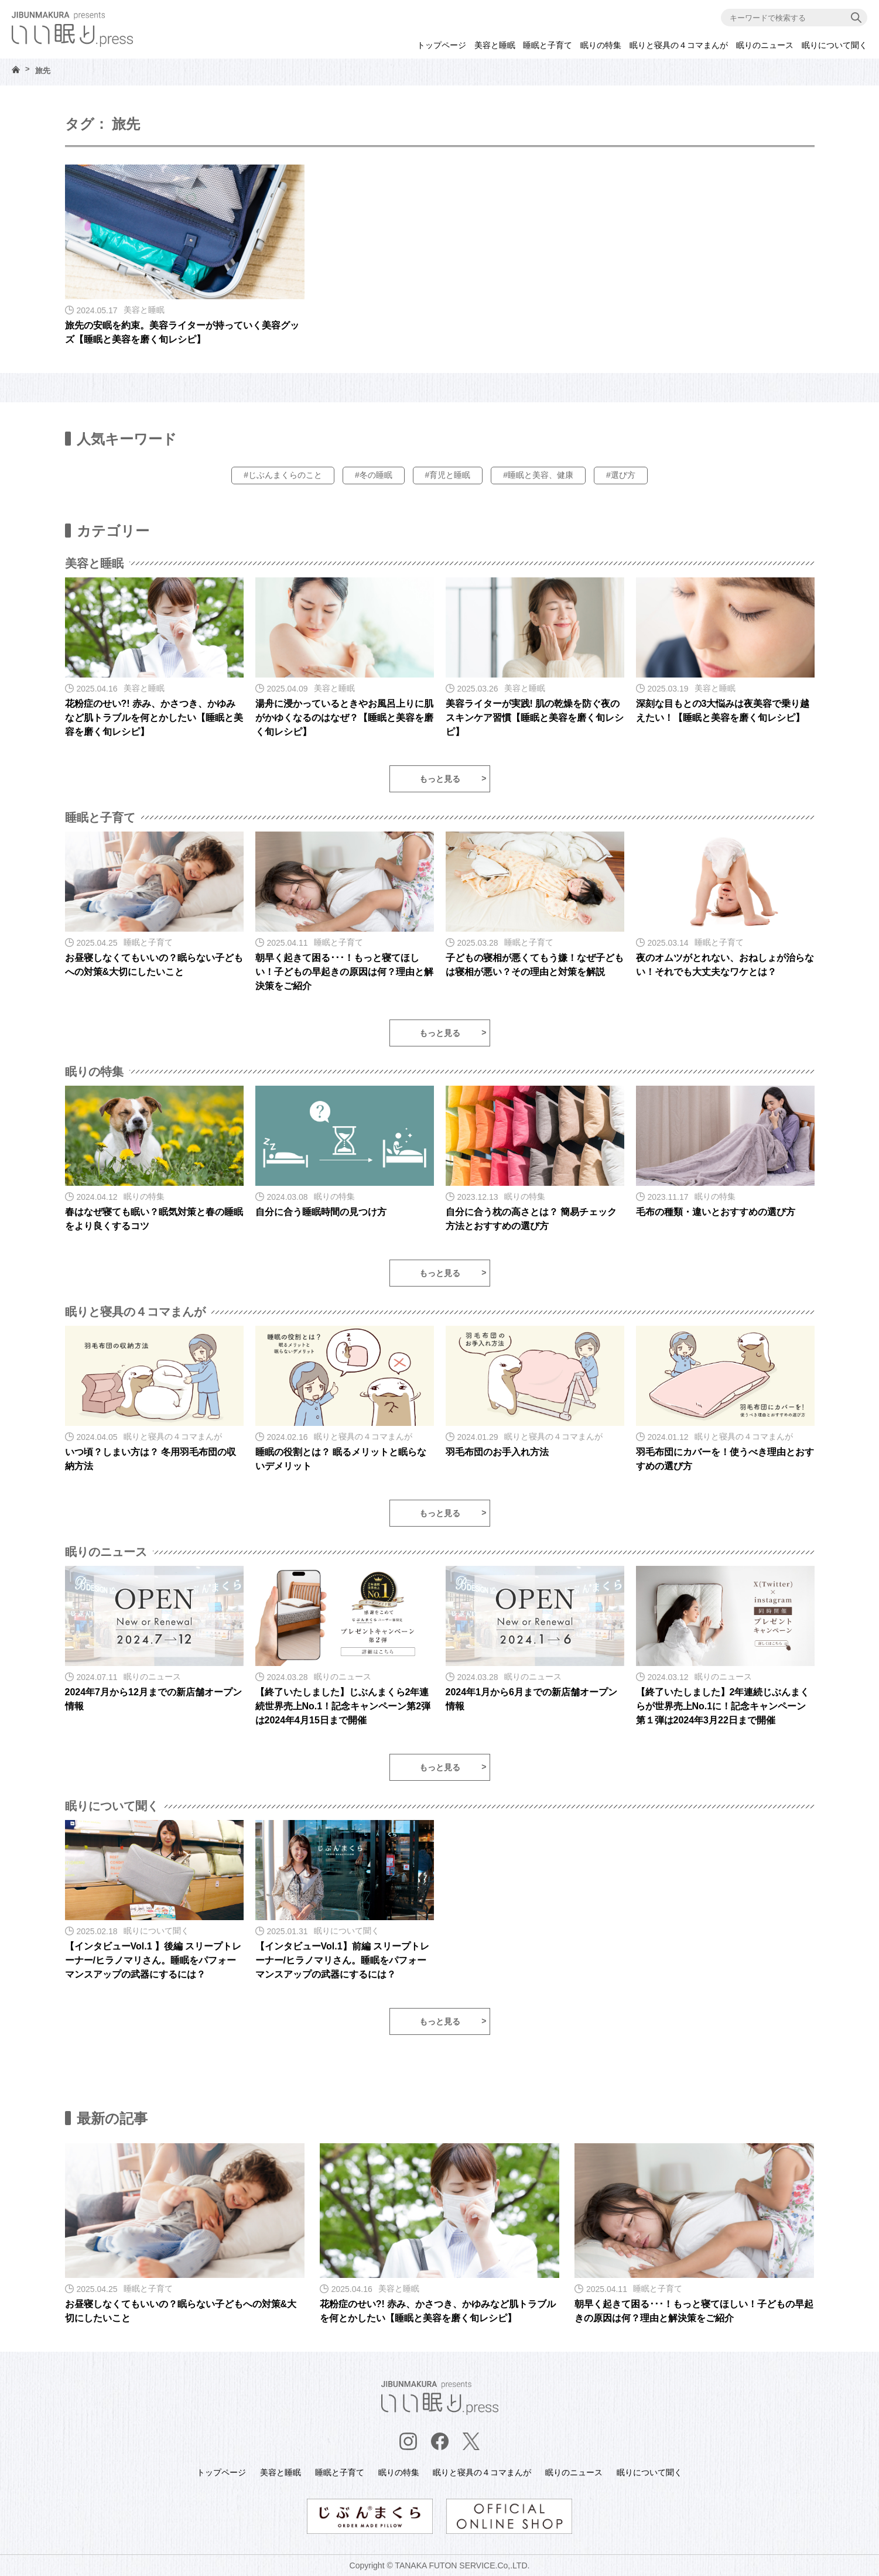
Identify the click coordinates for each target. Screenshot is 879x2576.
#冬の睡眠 (373, 475)
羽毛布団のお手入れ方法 (497, 1452)
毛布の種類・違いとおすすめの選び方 (715, 1212)
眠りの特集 (600, 45)
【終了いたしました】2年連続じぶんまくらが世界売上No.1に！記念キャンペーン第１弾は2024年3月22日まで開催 (723, 1706)
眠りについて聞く (834, 45)
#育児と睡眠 (448, 475)
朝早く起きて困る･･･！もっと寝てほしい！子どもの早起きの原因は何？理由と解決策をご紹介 (344, 972)
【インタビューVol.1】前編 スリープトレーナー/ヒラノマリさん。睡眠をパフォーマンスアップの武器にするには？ (342, 1960)
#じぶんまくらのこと (283, 475)
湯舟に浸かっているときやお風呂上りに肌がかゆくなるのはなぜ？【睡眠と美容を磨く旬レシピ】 (344, 718)
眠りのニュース (765, 45)
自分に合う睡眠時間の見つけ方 (321, 1212)
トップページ (441, 45)
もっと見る (439, 779)
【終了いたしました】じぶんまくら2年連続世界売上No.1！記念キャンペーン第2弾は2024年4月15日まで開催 (343, 1706)
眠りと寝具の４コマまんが (679, 45)
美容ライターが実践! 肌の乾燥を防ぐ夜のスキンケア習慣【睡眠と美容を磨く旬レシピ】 (535, 718)
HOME (16, 69)
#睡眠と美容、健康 (538, 475)
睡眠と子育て (547, 45)
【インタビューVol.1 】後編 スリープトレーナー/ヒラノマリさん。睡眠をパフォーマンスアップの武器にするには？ (153, 1960)
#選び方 (620, 475)
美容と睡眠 (494, 45)
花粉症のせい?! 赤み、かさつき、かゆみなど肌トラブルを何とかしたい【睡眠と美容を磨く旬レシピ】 (154, 718)
